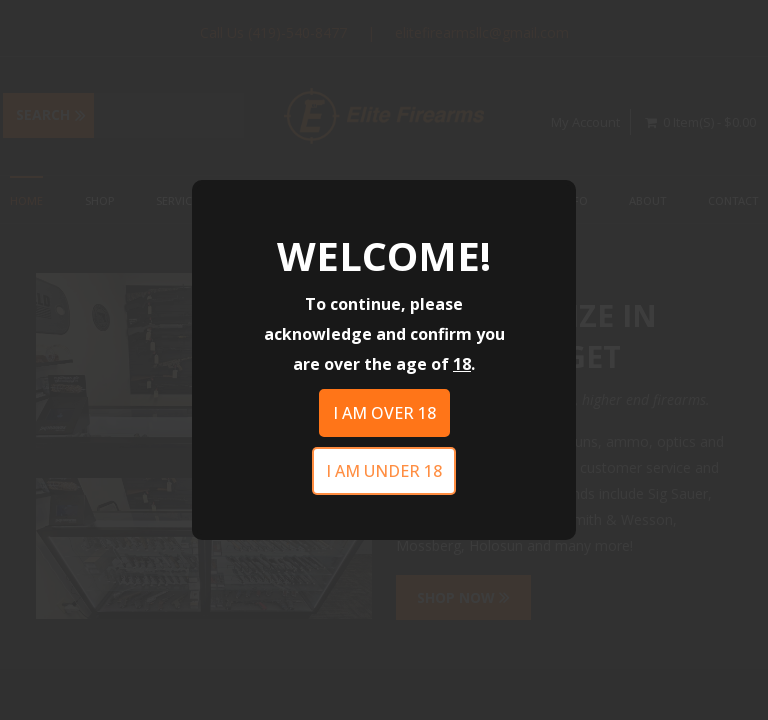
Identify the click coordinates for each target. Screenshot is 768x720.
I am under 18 (384, 471)
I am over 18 (384, 413)
